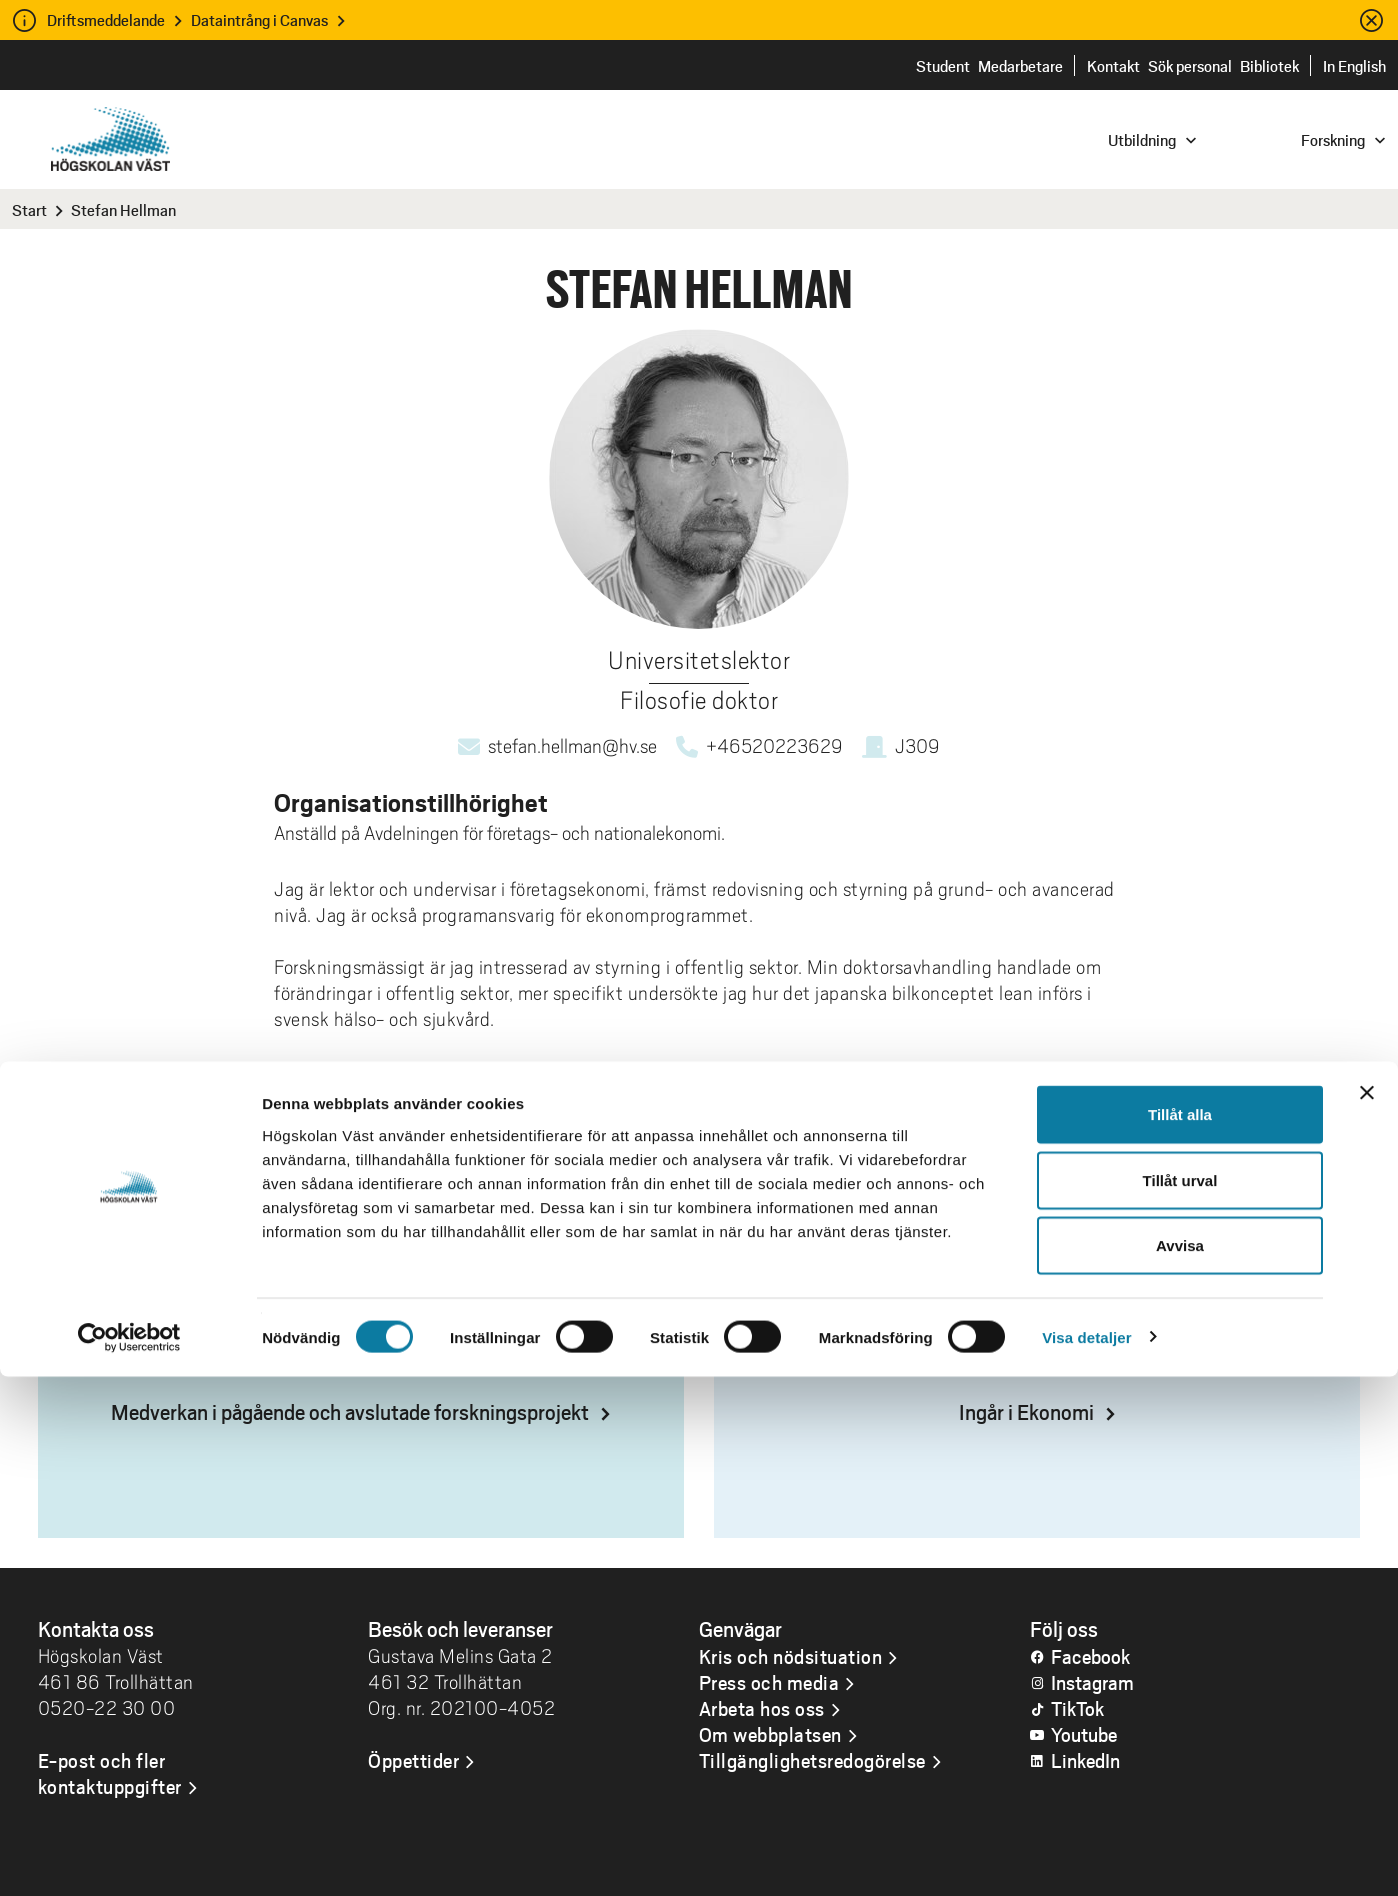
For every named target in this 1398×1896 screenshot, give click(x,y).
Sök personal (1190, 65)
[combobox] (1263, 138)
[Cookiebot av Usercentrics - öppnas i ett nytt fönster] (129, 1857)
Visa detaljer (1086, 1856)
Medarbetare (1020, 65)
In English (1354, 65)
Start (29, 209)
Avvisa (1180, 1764)
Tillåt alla (1180, 1633)
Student (943, 65)
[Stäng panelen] (1367, 1612)
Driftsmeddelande (106, 19)
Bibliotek (1269, 65)
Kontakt (1113, 65)
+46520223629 (774, 746)
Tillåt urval (1180, 1699)
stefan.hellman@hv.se (572, 746)
